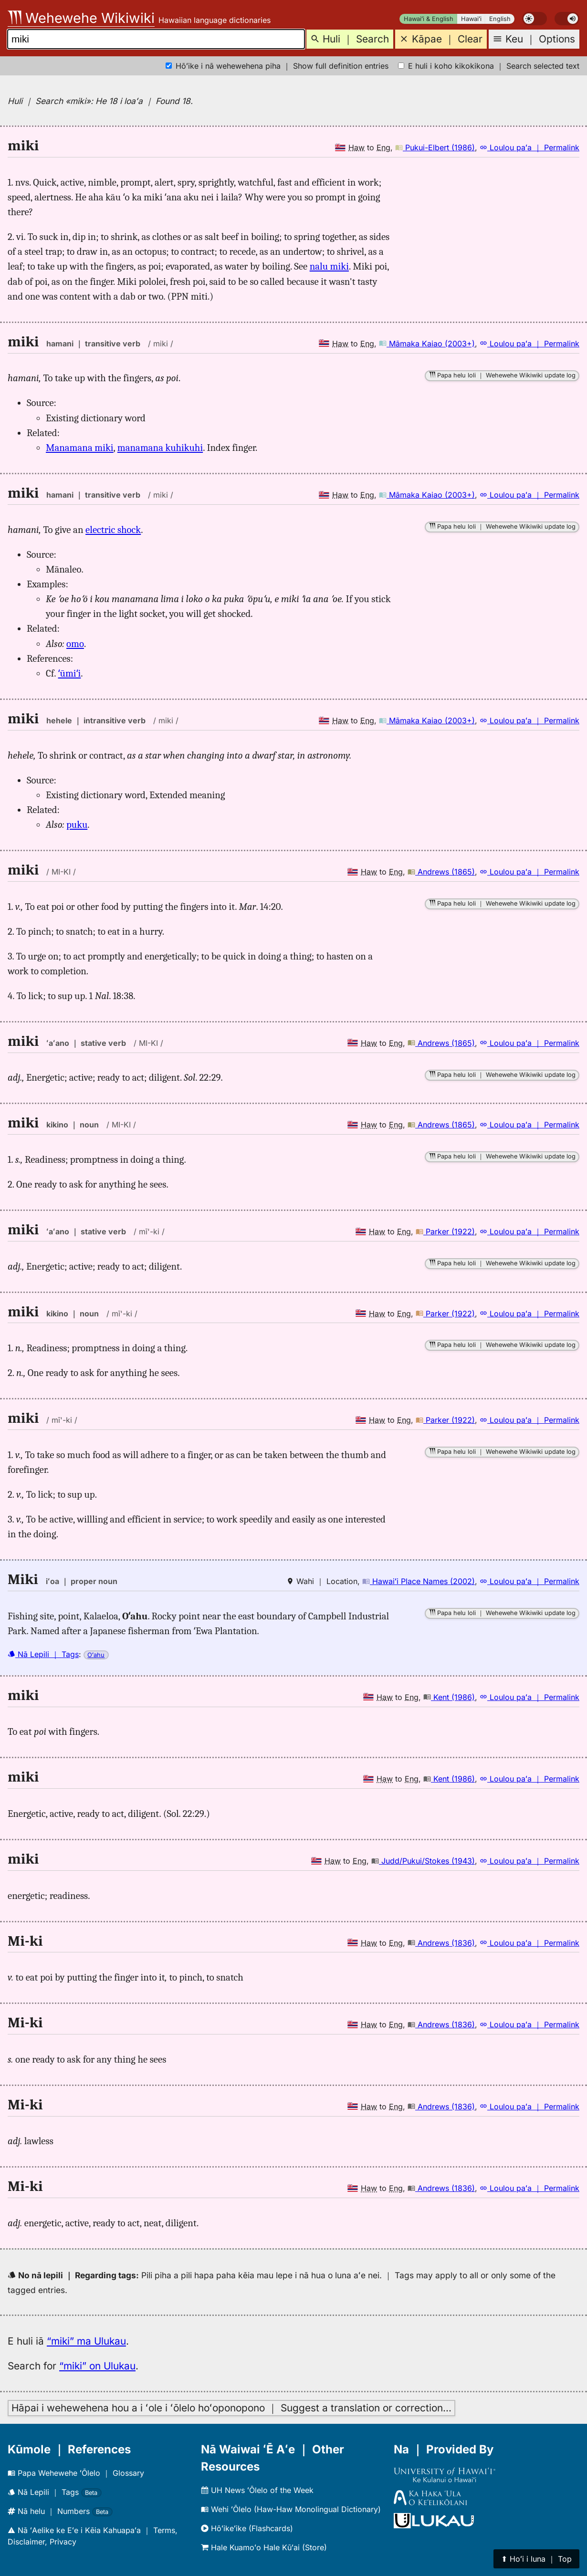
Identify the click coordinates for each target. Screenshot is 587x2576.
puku (76, 824)
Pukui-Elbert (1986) (435, 147)
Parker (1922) (445, 1231)
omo (75, 643)
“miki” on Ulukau (97, 2366)
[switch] (534, 18)
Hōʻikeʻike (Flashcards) (247, 2528)
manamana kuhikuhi (160, 447)
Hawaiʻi (471, 18)
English (500, 18)
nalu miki (329, 266)
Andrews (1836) (441, 1943)
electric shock (113, 529)
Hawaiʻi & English (428, 18)
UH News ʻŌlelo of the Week (257, 2490)
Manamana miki (80, 447)
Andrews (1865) (441, 871)
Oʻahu (96, 1654)
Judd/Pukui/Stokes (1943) (423, 1861)
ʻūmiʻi (69, 673)
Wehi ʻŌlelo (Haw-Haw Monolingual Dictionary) (291, 2509)
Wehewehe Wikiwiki (81, 18)
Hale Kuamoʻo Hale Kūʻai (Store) (264, 2547)
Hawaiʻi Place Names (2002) (418, 1581)
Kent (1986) (449, 1697)
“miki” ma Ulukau (86, 2341)
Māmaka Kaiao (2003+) (427, 343)
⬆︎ (536, 2559)
